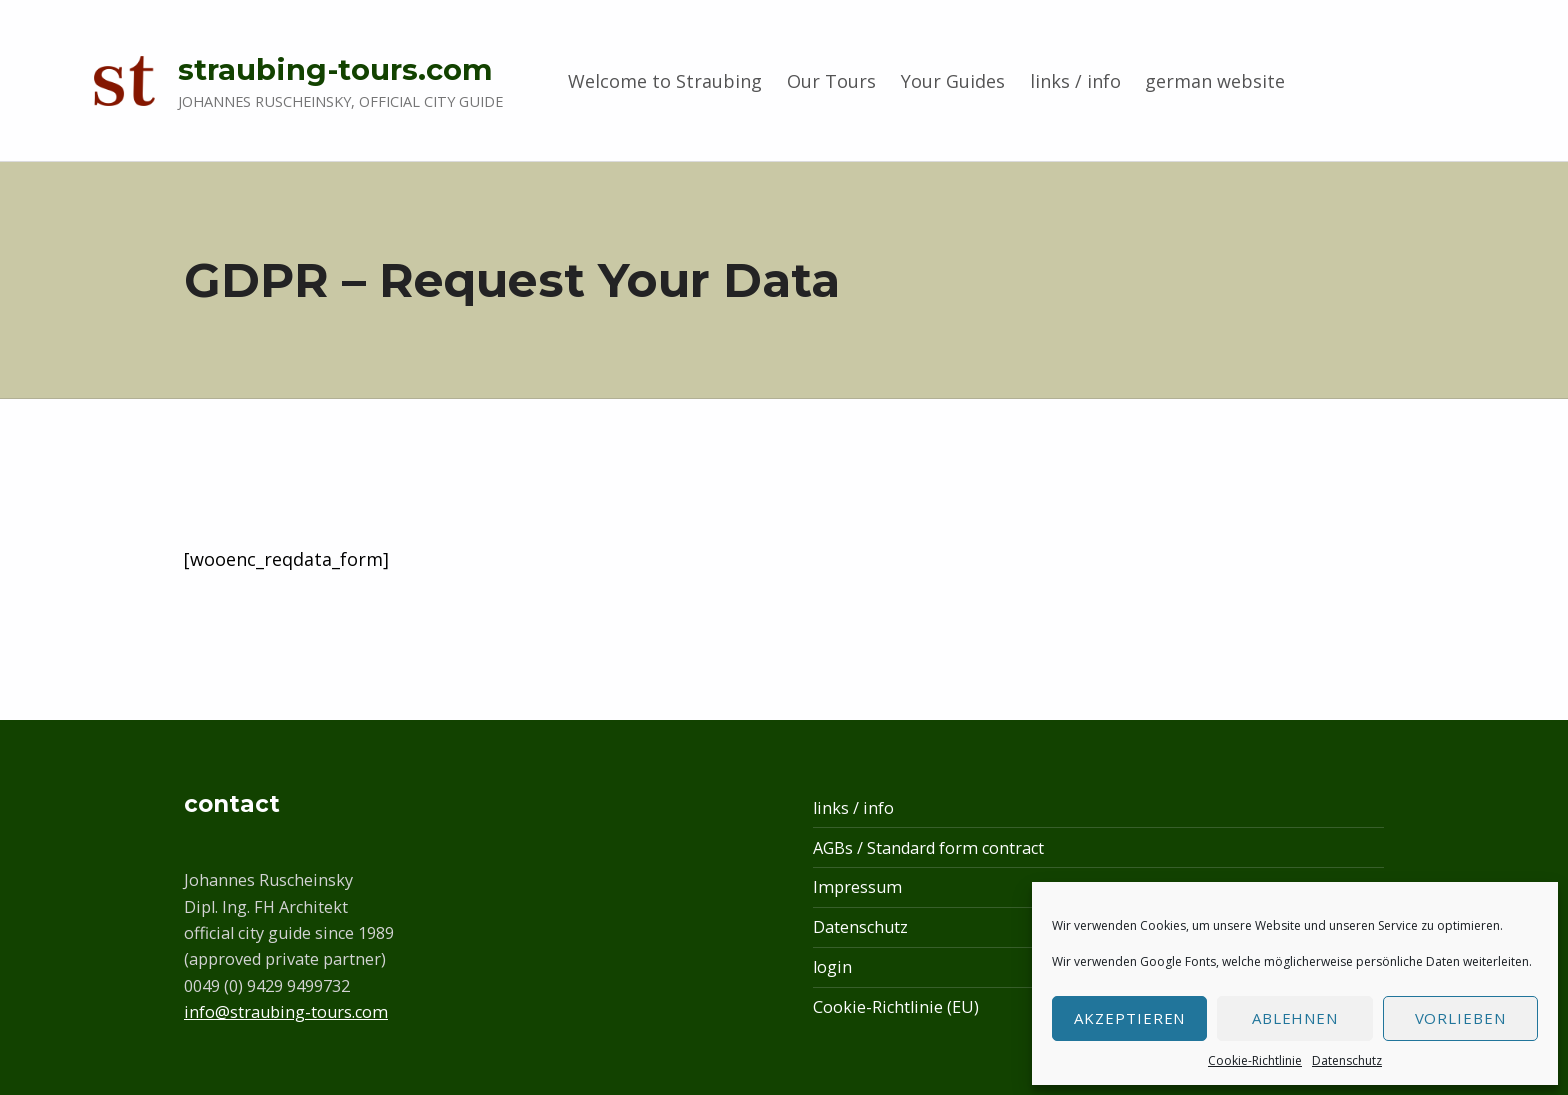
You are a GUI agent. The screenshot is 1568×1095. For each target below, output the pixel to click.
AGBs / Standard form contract (928, 848)
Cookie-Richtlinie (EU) (896, 1007)
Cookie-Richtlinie (1255, 1060)
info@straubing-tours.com (286, 1012)
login (832, 967)
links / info (1075, 81)
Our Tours (831, 81)
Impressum (857, 887)
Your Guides (953, 81)
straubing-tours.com (335, 69)
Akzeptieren (1130, 1018)
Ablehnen (1295, 1018)
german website (1215, 81)
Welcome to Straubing (665, 81)
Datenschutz (1347, 1060)
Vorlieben (1461, 1018)
